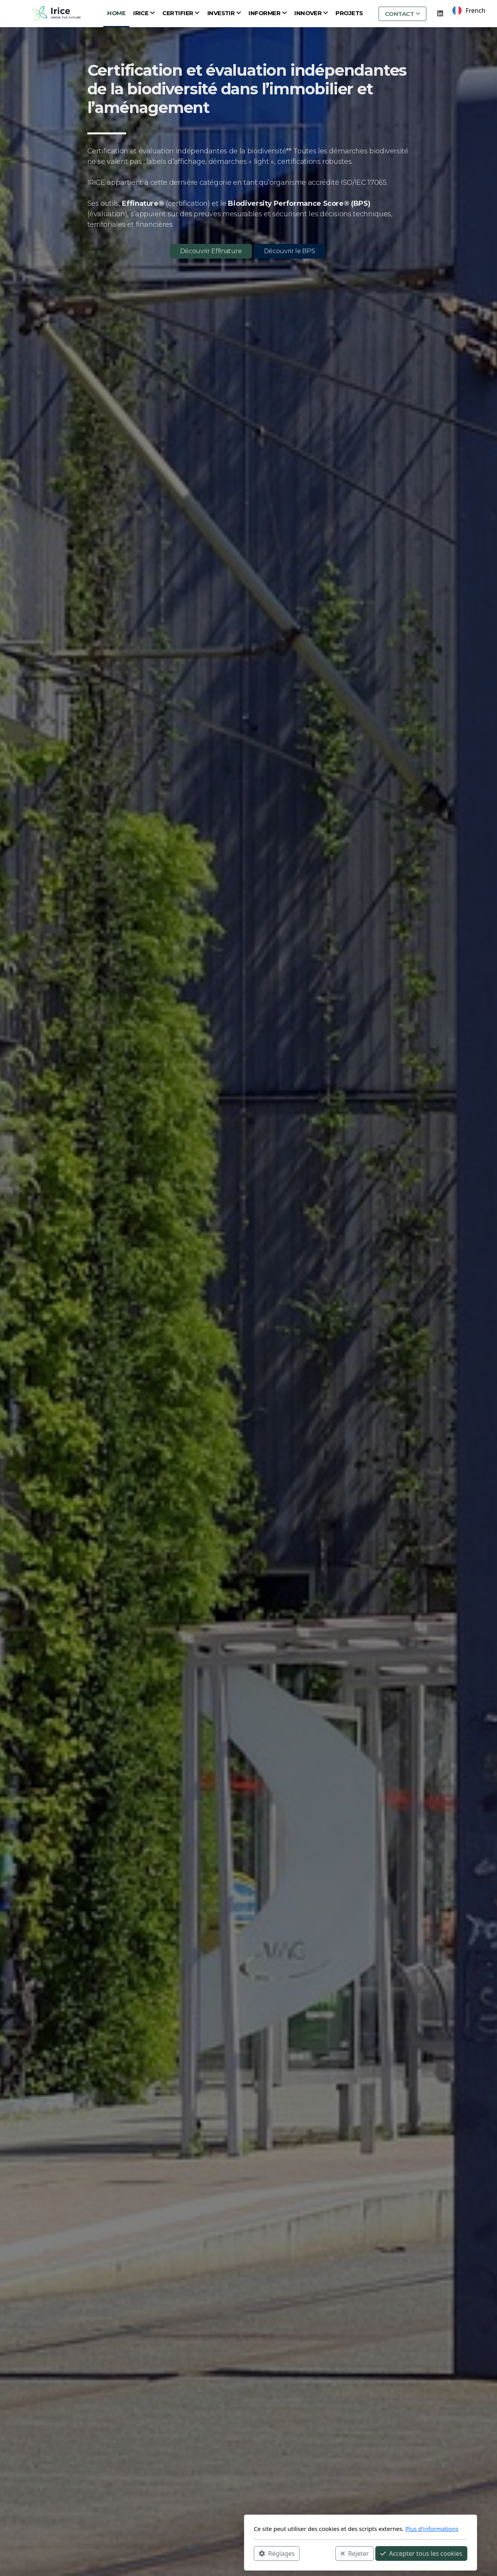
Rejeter (242, 2553)
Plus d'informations (319, 2529)
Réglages (164, 2553)
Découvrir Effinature (211, 251)
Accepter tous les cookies (309, 2553)
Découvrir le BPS (289, 251)
